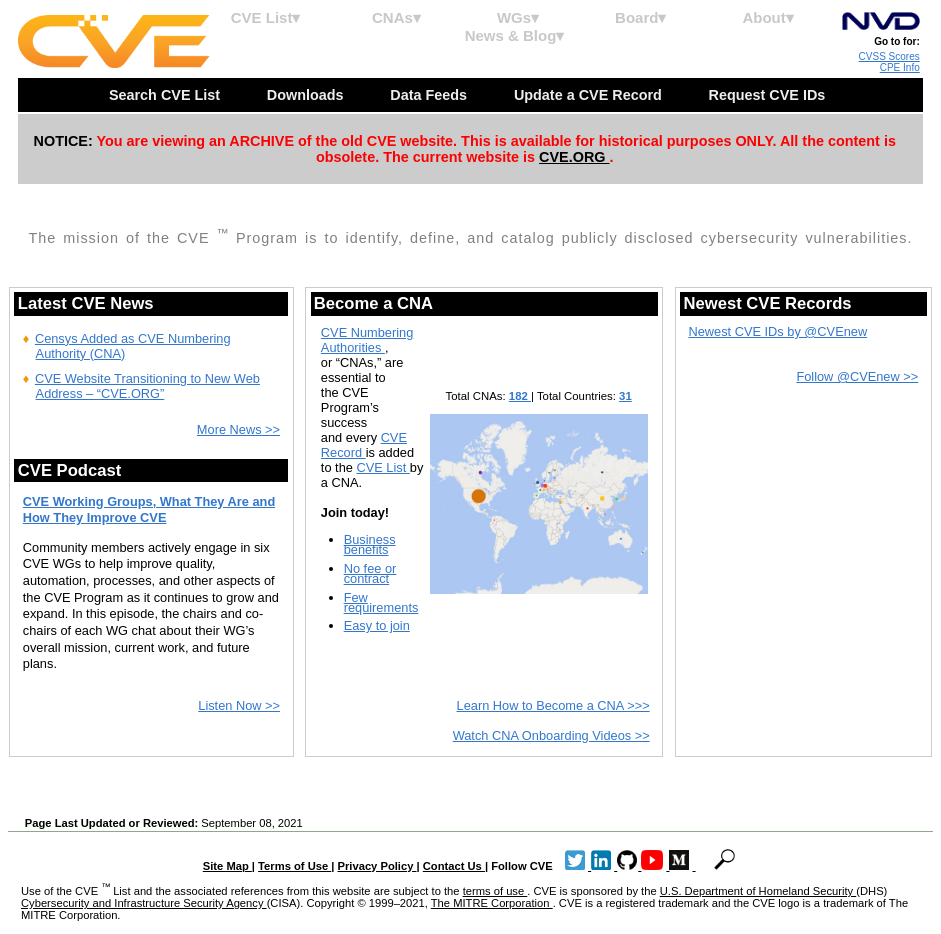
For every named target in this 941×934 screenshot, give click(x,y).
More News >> (238, 429)
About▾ (767, 17)
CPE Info (900, 67)
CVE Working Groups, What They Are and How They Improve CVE (149, 510)
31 (625, 396)
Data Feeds (430, 95)
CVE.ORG (574, 157)
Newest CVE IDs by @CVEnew (777, 331)
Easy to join (377, 625)
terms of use (495, 891)
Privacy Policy (377, 866)
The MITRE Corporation (492, 903)
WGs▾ (518, 17)
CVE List (382, 467)
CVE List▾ (266, 17)
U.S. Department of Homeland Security (758, 891)
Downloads (307, 95)
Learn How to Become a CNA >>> (553, 705)
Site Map (227, 866)
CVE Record (364, 445)
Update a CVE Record (590, 95)
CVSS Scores (889, 56)
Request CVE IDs (769, 95)
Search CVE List (166, 95)
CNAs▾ (396, 17)
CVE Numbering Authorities (367, 340)
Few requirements (381, 602)
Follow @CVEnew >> (857, 376)
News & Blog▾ (515, 35)
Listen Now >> (239, 705)
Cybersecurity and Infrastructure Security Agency (144, 903)
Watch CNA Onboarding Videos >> (551, 735)
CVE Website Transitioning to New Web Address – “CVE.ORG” (147, 386)
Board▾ (640, 17)
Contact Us (454, 866)
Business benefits (370, 544)
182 (520, 396)
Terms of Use (294, 866)
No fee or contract (370, 573)
